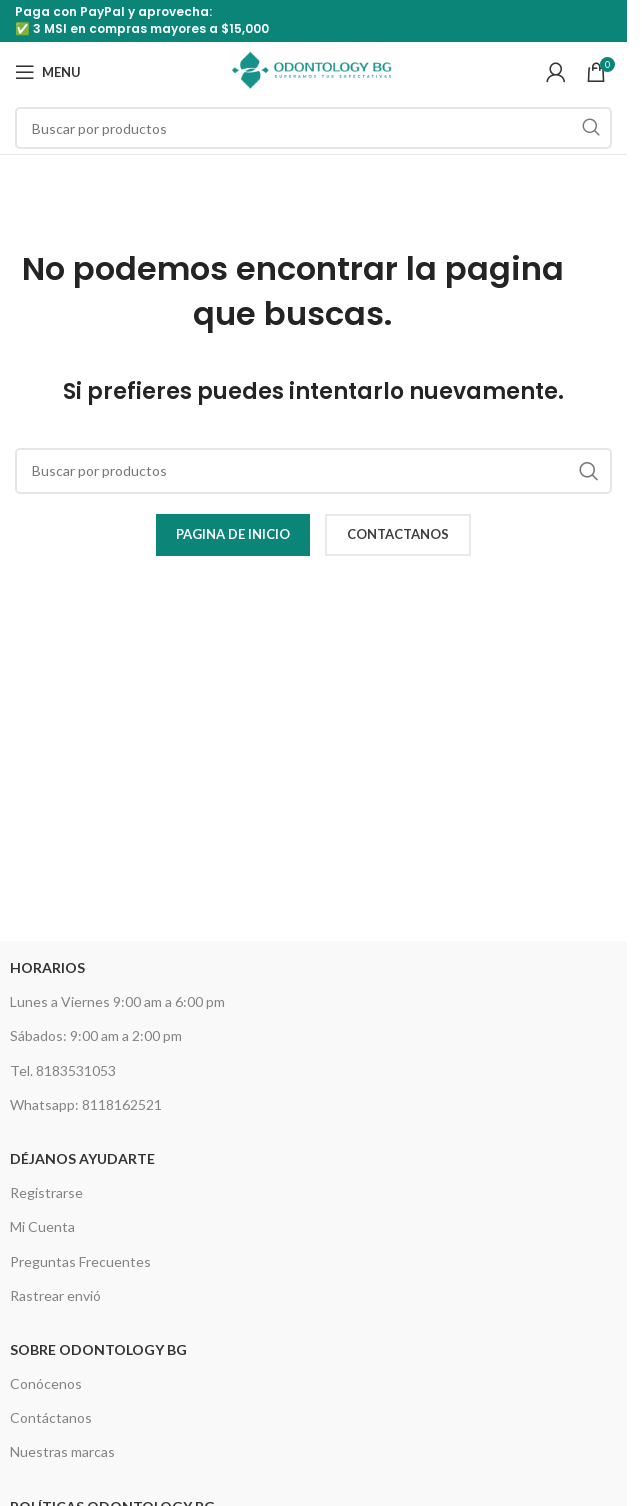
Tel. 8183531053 (63, 1070)
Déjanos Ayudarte (82, 1158)
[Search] (313, 128)
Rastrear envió (55, 1295)
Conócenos (46, 1383)
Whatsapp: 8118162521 (86, 1104)
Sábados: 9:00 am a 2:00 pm (96, 1035)
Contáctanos (51, 1417)
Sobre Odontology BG (98, 1349)
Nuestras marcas (62, 1451)
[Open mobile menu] (48, 72)
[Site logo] (313, 70)
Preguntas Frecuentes (80, 1261)
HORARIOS (47, 967)
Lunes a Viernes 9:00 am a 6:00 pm (117, 1001)
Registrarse (46, 1192)
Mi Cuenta (42, 1226)
